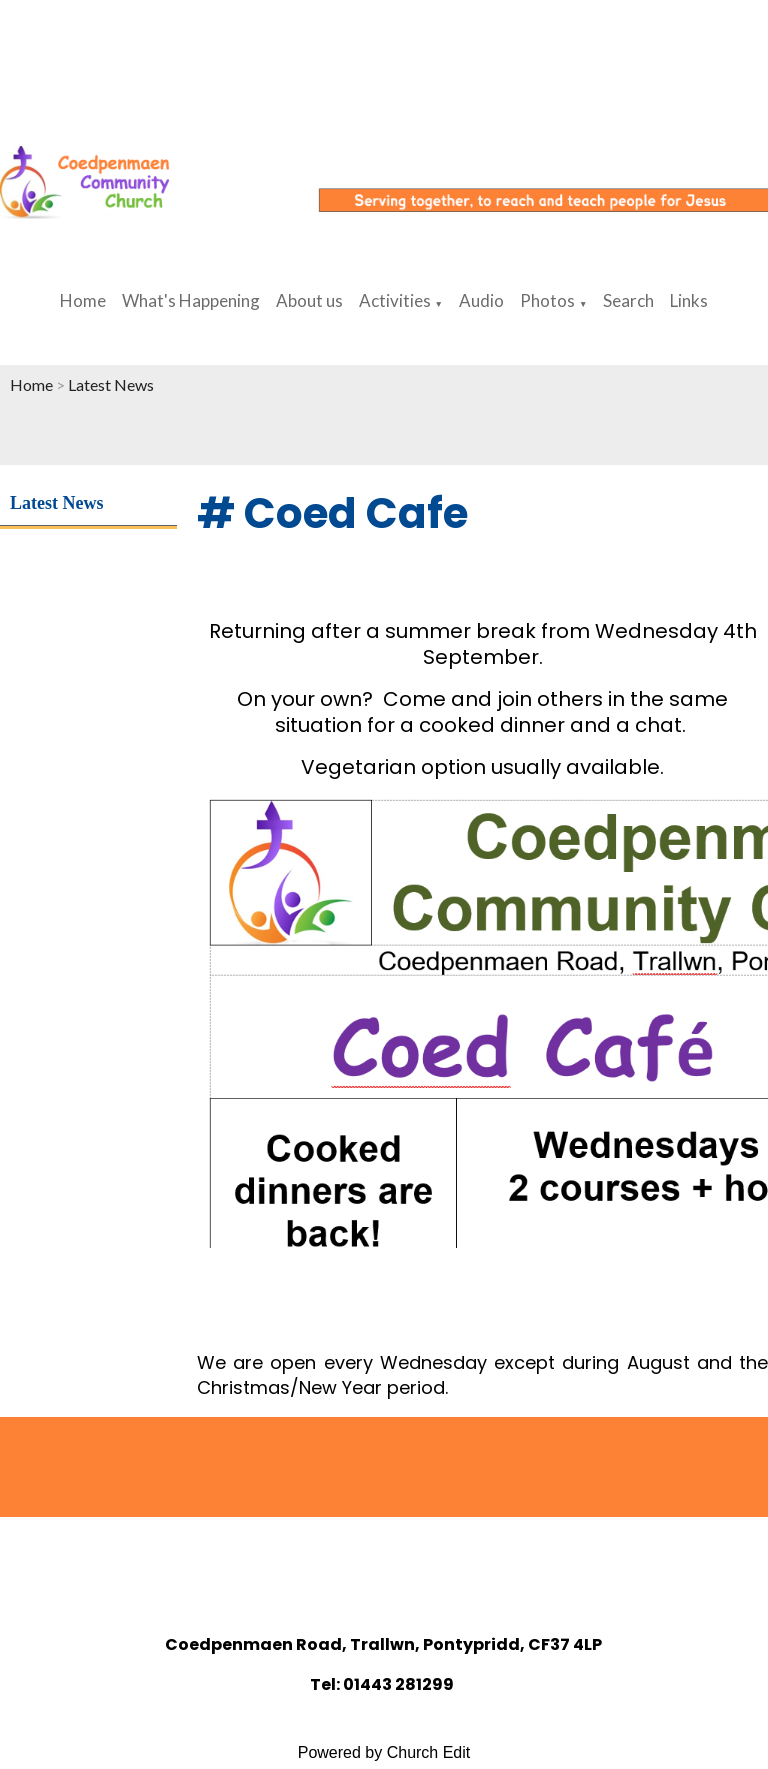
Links (689, 300)
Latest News (111, 384)
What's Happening (191, 300)
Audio (481, 300)
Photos (547, 300)
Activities (395, 300)
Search (628, 300)
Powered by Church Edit (384, 1752)
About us (309, 300)
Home (83, 300)
